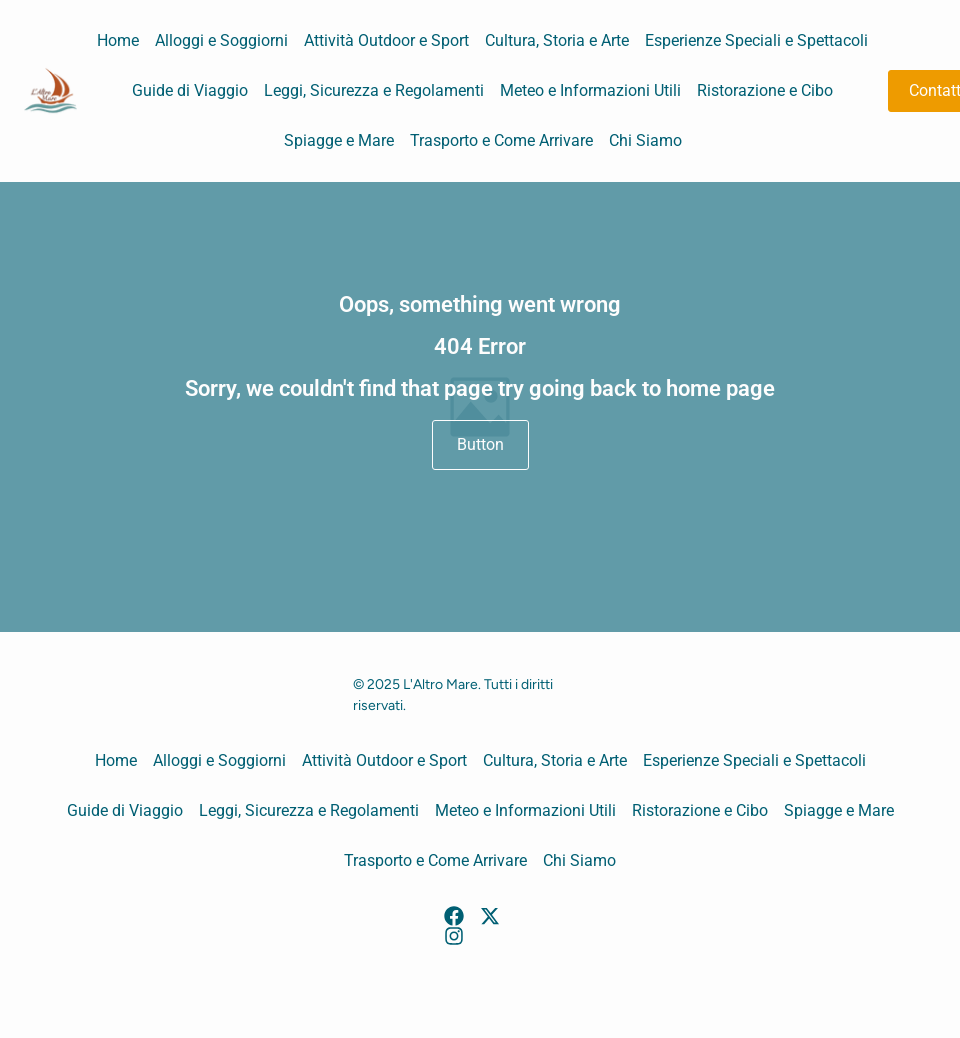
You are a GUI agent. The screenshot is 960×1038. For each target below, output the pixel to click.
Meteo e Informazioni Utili (590, 90)
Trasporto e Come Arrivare (501, 140)
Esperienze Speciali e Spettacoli (756, 40)
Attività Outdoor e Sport (386, 40)
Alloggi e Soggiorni (221, 40)
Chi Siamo (645, 140)
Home (118, 40)
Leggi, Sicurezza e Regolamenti (374, 90)
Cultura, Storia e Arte (557, 40)
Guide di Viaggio (190, 90)
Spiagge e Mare (339, 140)
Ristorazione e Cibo (765, 90)
